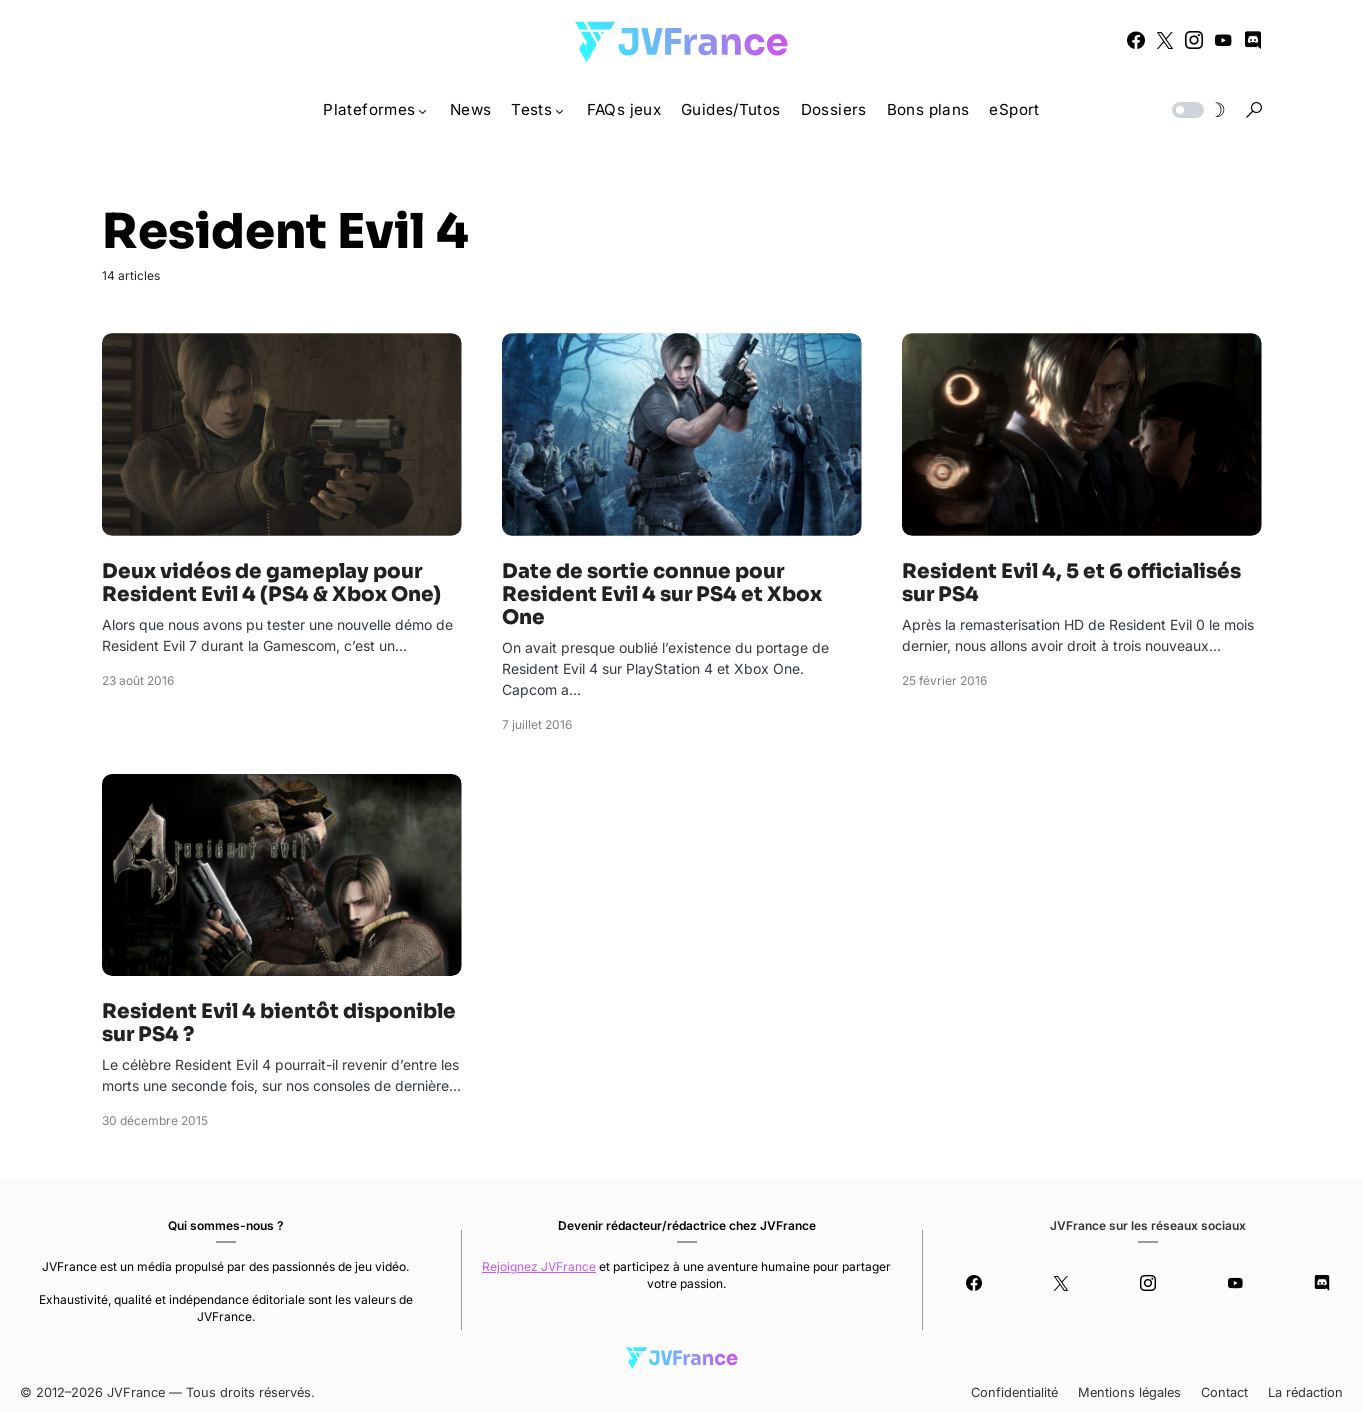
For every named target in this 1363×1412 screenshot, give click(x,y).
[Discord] (1253, 40)
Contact (1224, 1392)
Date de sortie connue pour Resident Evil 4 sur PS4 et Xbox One (662, 594)
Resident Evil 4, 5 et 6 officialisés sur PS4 (1071, 583)
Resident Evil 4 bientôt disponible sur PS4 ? (279, 1023)
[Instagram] (1194, 40)
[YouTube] (1223, 40)
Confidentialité (1014, 1392)
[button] (1197, 110)
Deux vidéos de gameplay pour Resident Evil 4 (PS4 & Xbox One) (271, 583)
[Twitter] (1165, 40)
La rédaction (1305, 1392)
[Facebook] (1136, 40)
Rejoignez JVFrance (539, 1266)
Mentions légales (1129, 1392)
